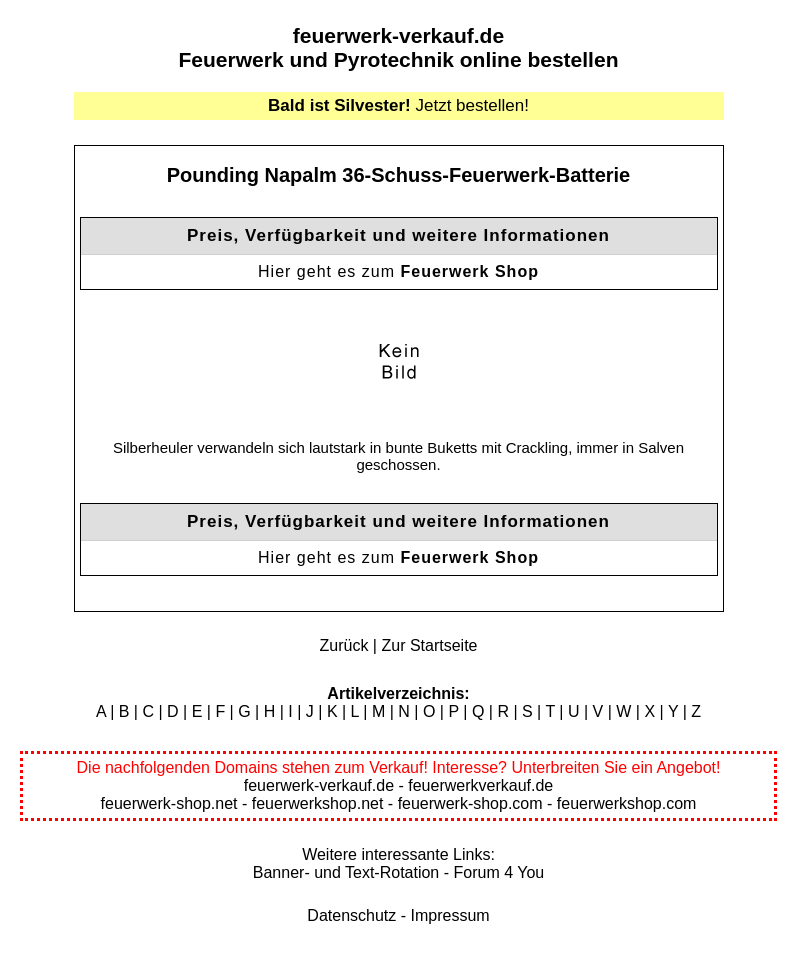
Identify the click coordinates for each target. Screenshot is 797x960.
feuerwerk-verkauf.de (398, 35)
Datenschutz (351, 915)
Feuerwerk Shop (469, 271)
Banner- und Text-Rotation (346, 872)
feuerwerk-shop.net (169, 803)
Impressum (450, 915)
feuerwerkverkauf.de (480, 785)
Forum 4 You (498, 872)
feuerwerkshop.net (318, 803)
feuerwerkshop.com (627, 803)
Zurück (344, 645)
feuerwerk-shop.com (470, 803)
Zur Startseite (429, 645)
